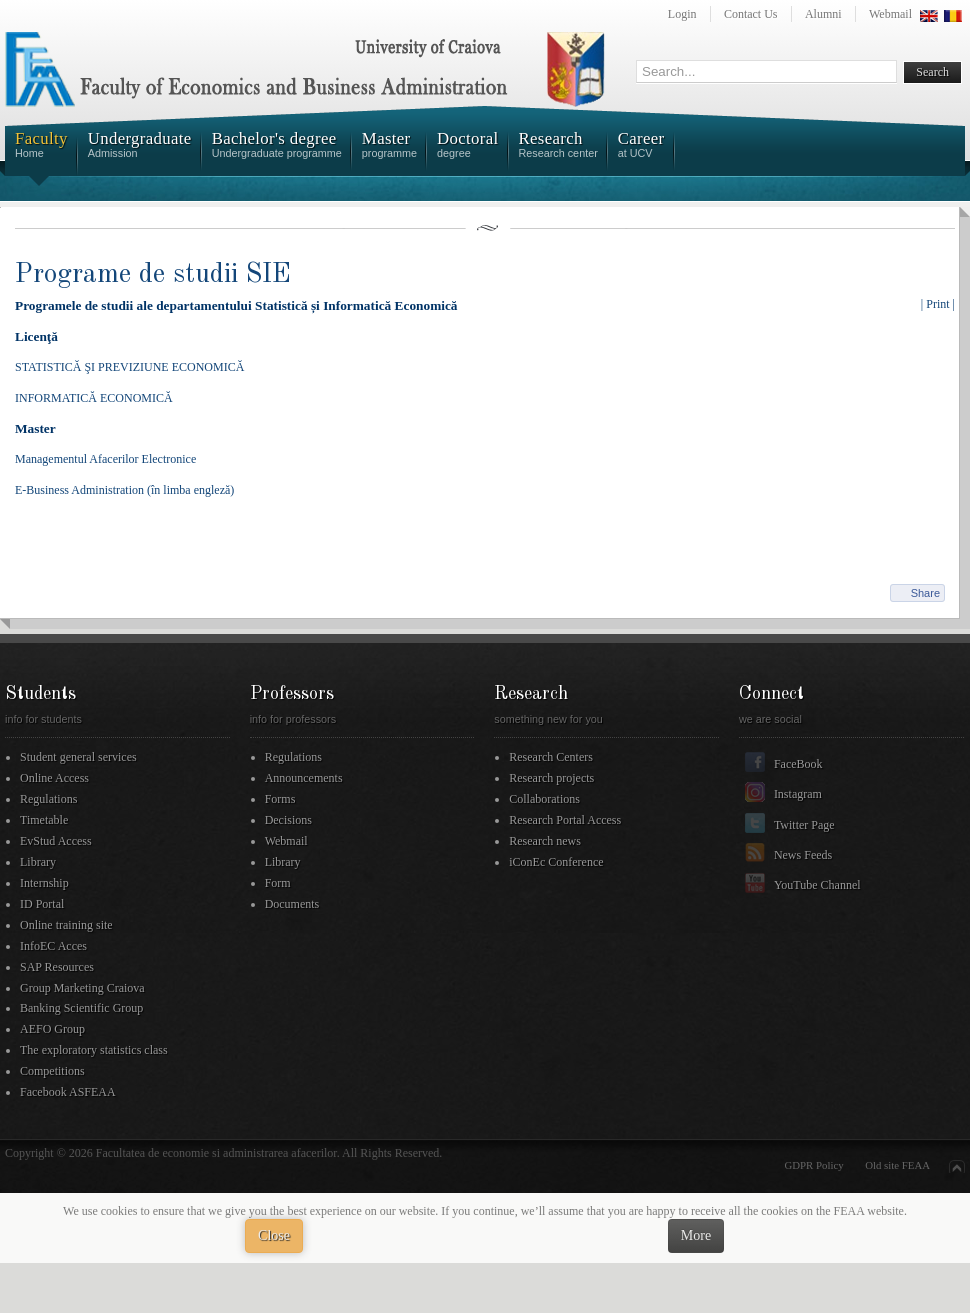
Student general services (78, 757)
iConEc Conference (556, 862)
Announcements (304, 778)
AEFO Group (52, 1029)
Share (925, 593)
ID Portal (42, 904)
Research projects (551, 778)
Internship (44, 883)
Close (274, 1235)
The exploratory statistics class (94, 1050)
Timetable (44, 820)
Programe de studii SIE (153, 274)
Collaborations (544, 799)
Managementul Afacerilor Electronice (105, 459)
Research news (545, 841)
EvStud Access (56, 841)
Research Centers (551, 757)
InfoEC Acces (53, 946)
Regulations (48, 799)
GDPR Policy (814, 1165)
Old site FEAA (897, 1165)
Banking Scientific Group (81, 1008)
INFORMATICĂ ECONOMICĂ (94, 398)
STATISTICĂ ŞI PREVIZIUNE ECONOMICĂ (129, 367)
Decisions (288, 820)
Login (682, 14)
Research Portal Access (565, 820)
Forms (280, 799)
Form (278, 883)
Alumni (823, 14)
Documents (292, 904)
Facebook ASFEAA (68, 1092)
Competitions (52, 1071)
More (696, 1235)
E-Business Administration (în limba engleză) (124, 490)
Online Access (54, 778)
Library (38, 862)
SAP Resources (57, 967)
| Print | (938, 304)
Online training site (66, 925)
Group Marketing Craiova (82, 988)
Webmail (890, 14)
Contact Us (751, 14)
